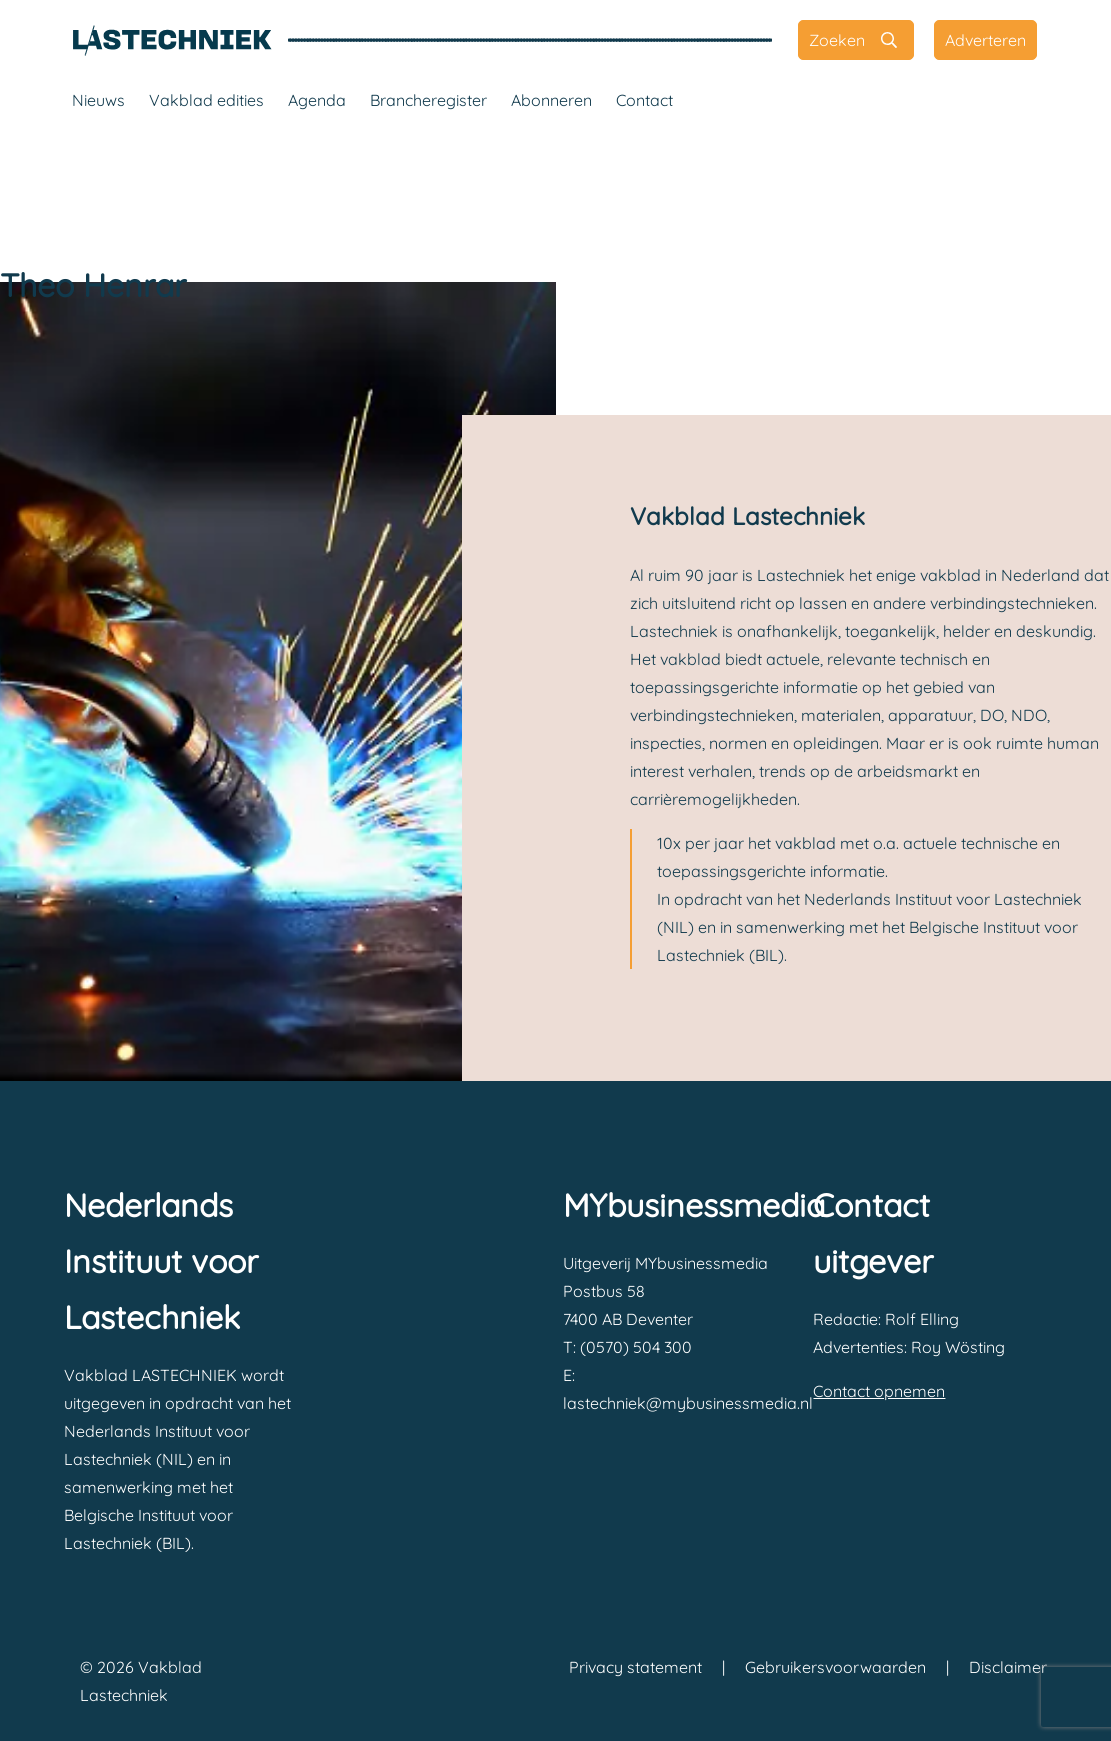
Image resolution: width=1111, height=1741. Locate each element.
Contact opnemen (879, 1391)
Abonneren (551, 100)
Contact (644, 100)
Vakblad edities (206, 100)
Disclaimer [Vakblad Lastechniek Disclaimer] (1008, 1667)
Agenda (317, 100)
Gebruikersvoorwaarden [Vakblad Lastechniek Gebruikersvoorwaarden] (835, 1667)
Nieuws (98, 100)
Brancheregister (428, 100)
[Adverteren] (985, 40)
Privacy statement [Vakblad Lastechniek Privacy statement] (635, 1667)
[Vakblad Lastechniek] (172, 40)
